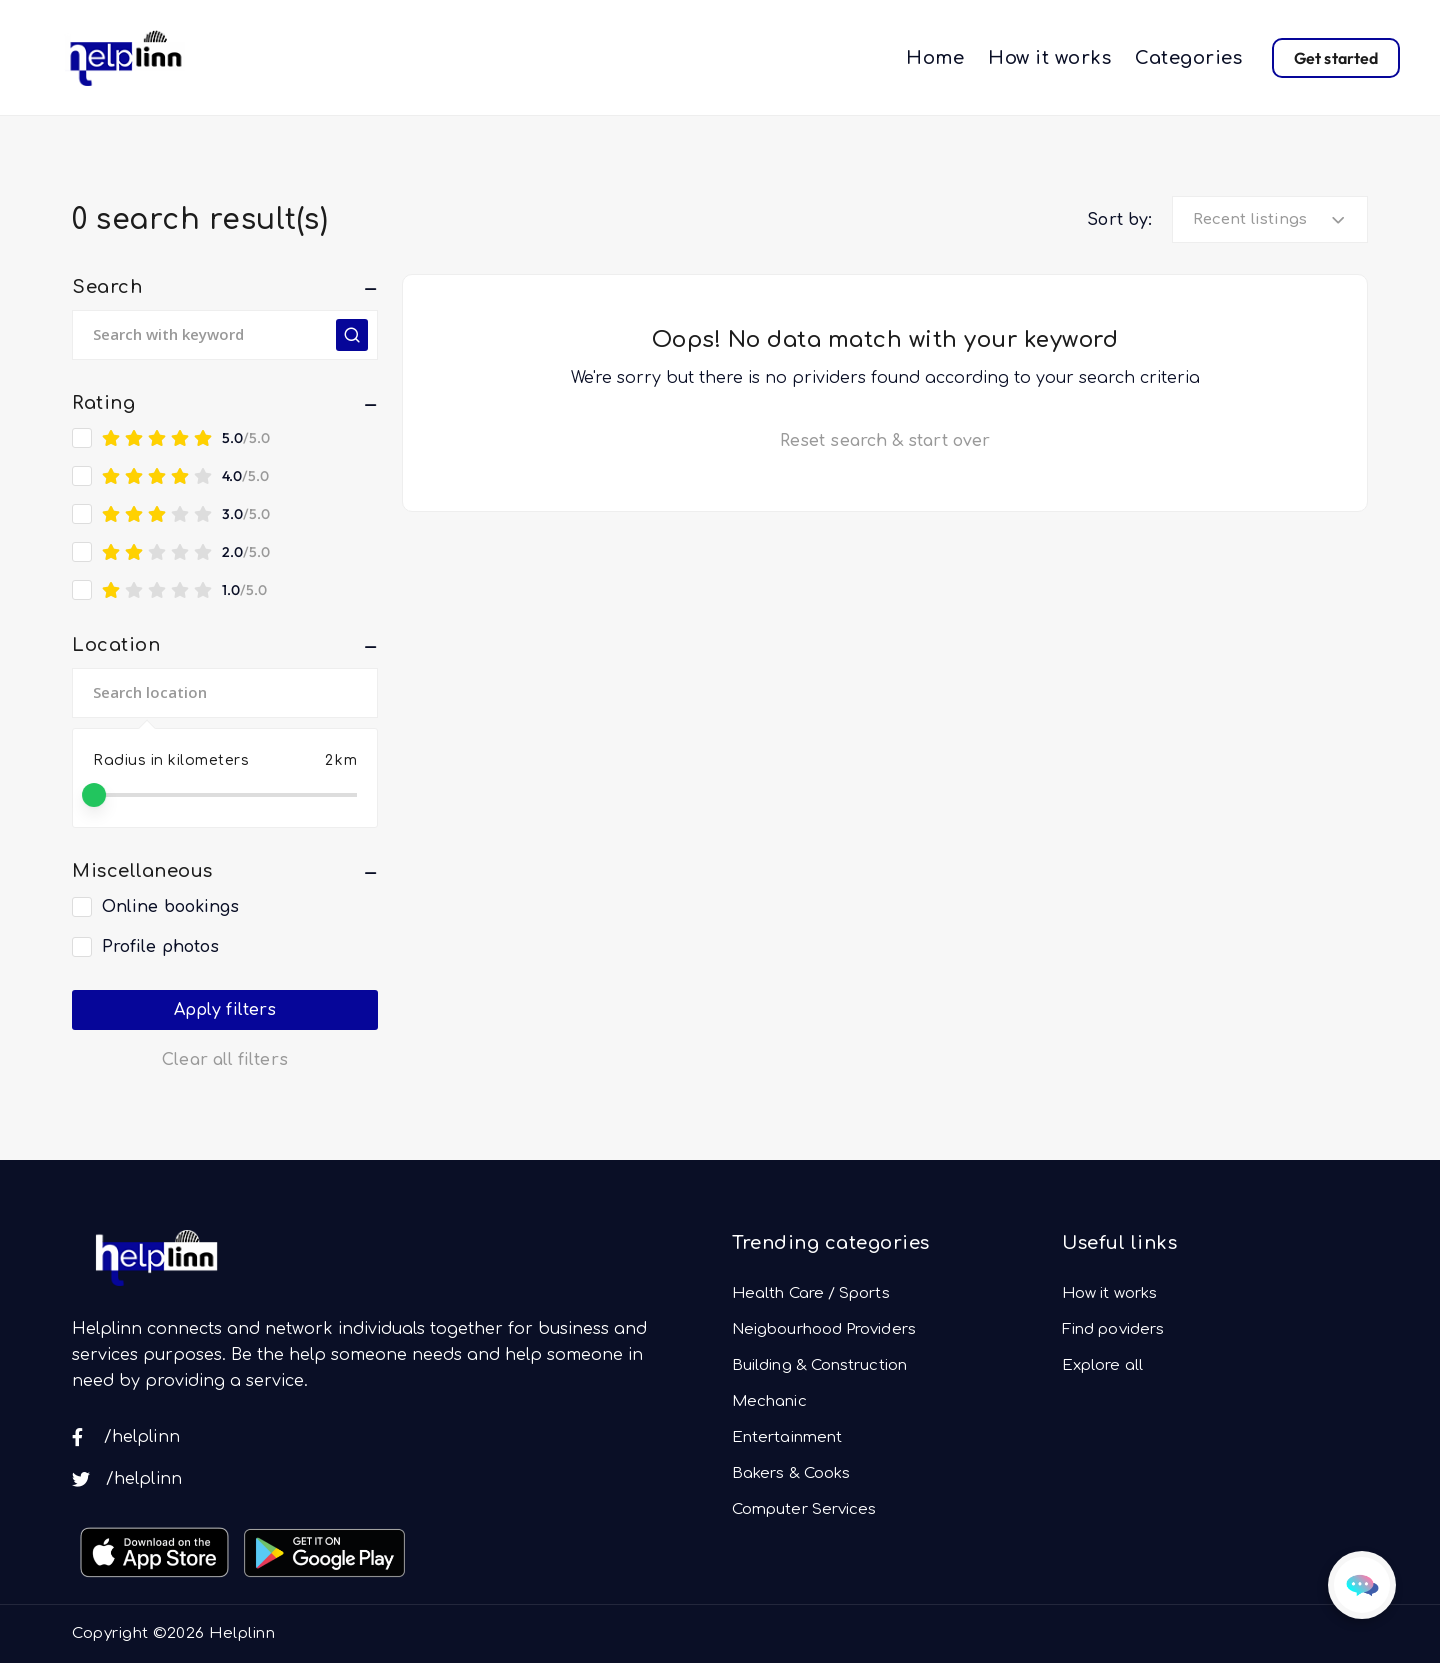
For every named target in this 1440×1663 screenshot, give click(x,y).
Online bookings (170, 907)
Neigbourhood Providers (824, 1329)
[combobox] (1270, 219)
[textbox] (1260, 219)
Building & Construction (819, 1365)
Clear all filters (224, 1060)
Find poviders (1113, 1329)
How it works (1049, 58)
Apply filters (225, 1010)
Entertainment (787, 1437)
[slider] (94, 795)
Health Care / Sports (811, 1293)
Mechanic (769, 1401)
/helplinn (126, 1437)
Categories (1188, 58)
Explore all (1102, 1365)
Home (935, 58)
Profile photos (160, 947)
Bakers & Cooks (791, 1473)
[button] (225, 287)
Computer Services (804, 1509)
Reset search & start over (885, 441)
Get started (1336, 58)
